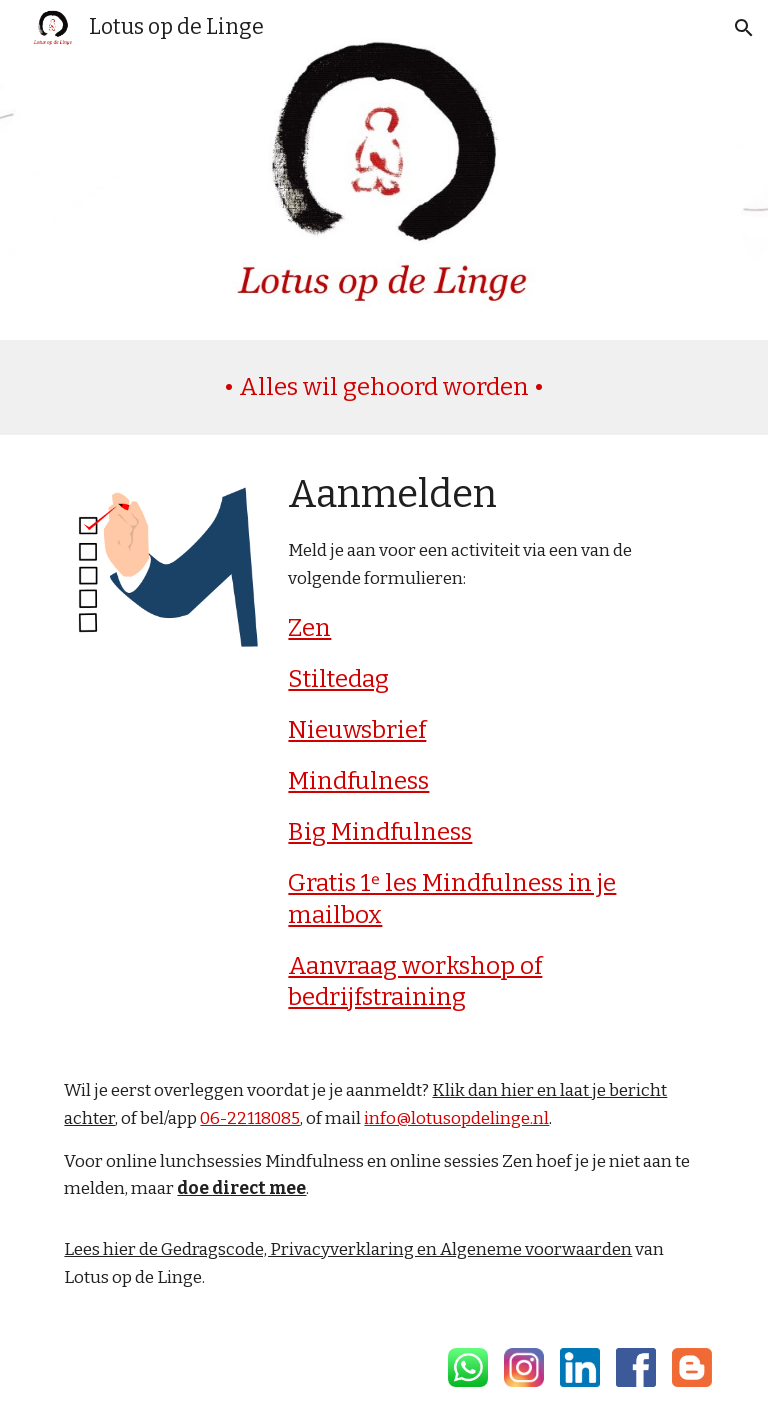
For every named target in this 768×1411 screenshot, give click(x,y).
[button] (744, 28)
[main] (383, 387)
